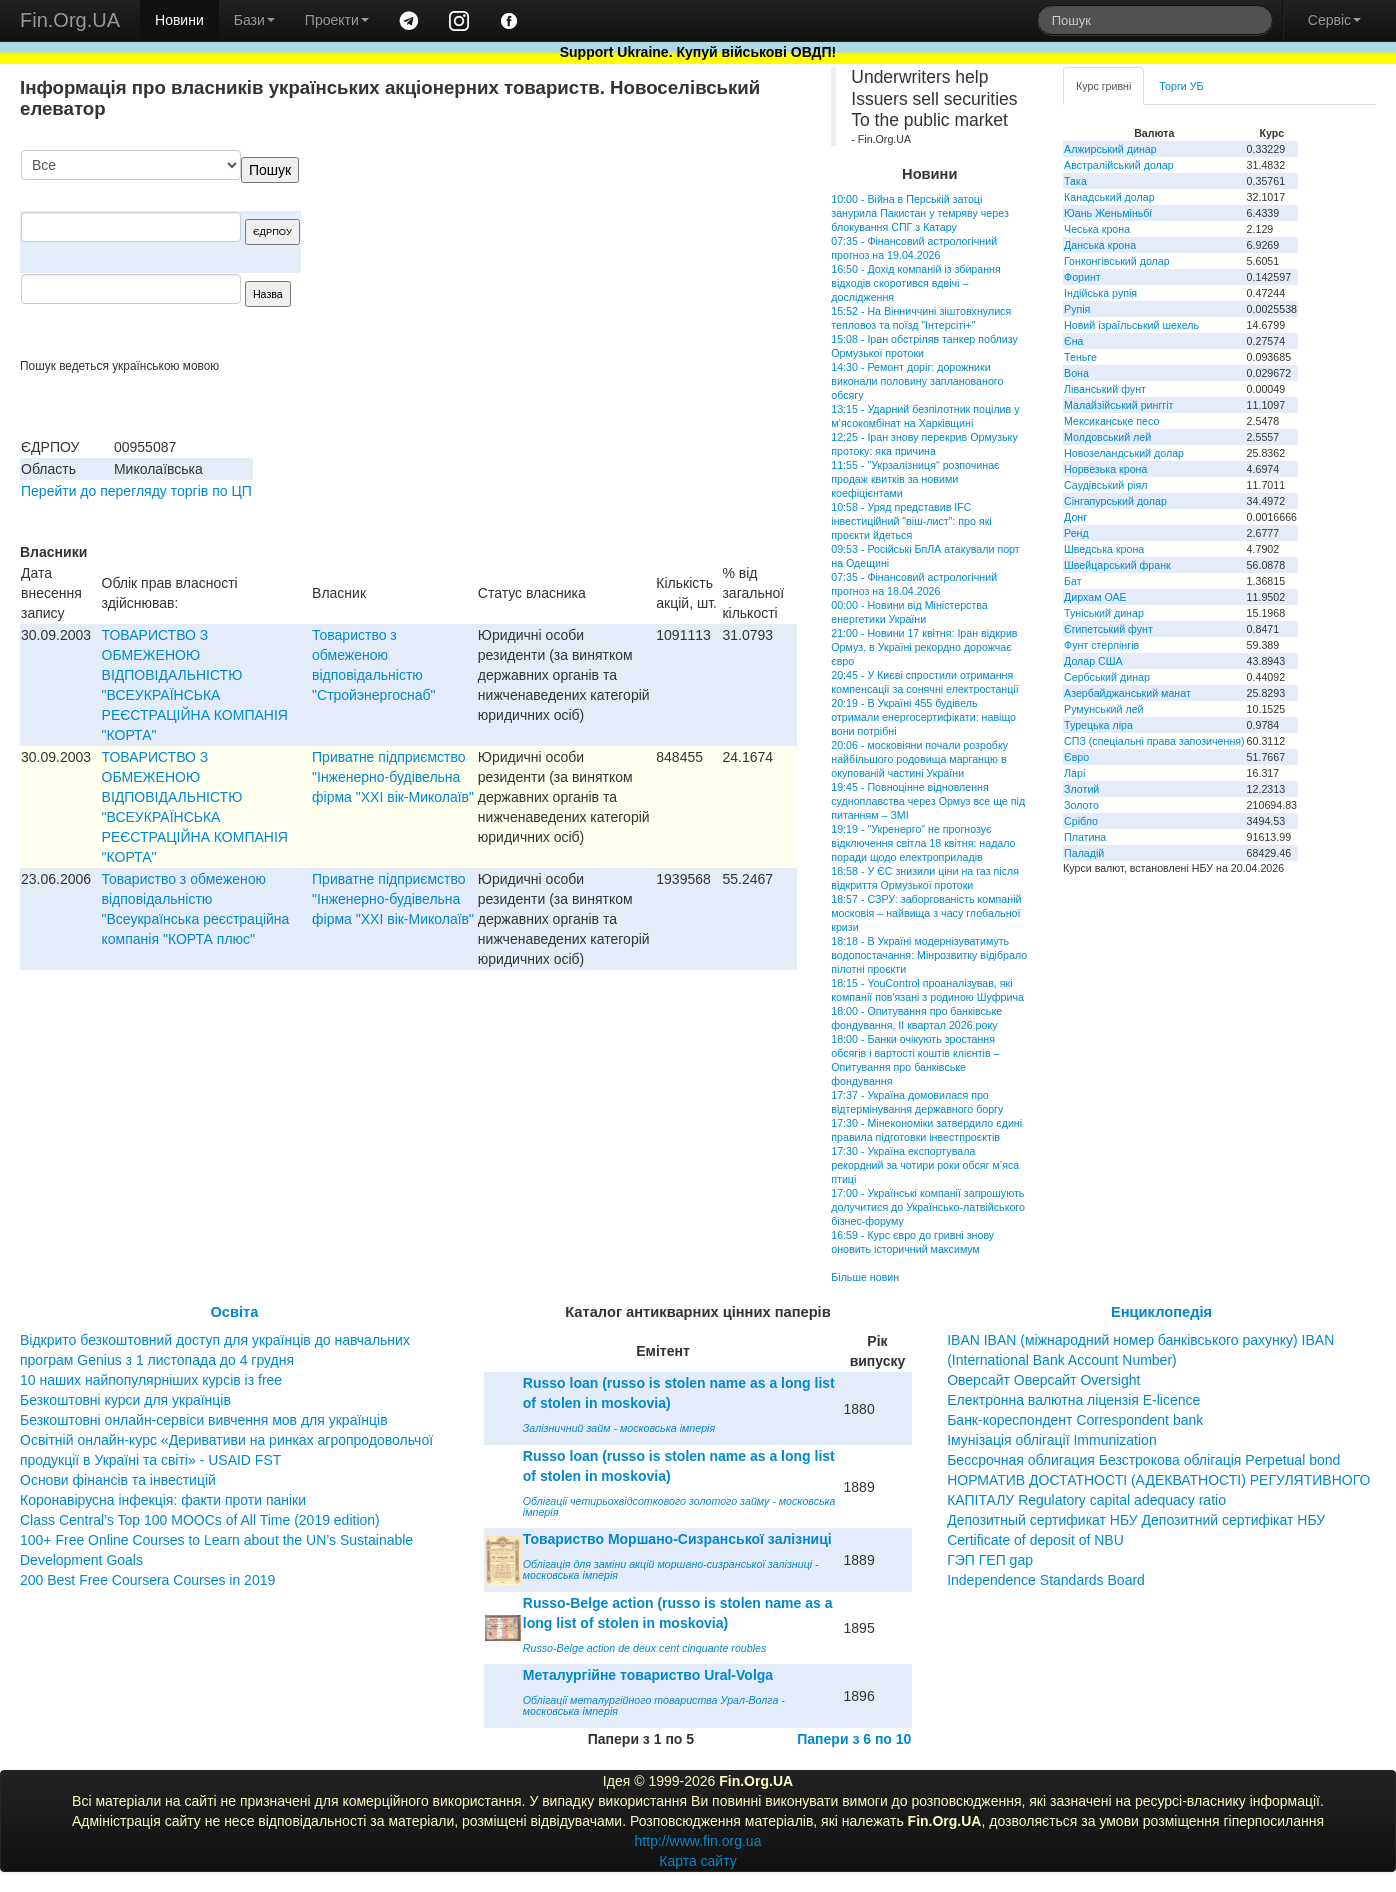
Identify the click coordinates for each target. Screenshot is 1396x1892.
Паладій (1084, 853)
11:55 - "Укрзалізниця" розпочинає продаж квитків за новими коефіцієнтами (915, 479)
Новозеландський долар (1124, 453)
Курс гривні (1103, 86)
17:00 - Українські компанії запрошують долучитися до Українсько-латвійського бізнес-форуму (928, 1207)
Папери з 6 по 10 (854, 1739)
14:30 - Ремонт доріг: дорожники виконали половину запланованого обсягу (917, 381)
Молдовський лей (1107, 437)
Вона (1076, 373)
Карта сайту (698, 1861)
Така (1075, 181)
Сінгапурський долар (1115, 501)
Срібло (1081, 821)
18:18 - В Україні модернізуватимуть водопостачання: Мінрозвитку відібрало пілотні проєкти (929, 955)
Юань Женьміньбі (1108, 213)
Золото (1081, 805)
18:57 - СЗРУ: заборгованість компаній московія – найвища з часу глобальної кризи (926, 913)
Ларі (1074, 773)
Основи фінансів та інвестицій (118, 1480)
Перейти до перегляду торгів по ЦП (136, 491)
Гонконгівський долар (1117, 261)
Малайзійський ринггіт (1118, 405)
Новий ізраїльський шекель (1131, 325)
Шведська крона (1104, 549)
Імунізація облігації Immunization (1052, 1440)
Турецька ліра (1098, 725)
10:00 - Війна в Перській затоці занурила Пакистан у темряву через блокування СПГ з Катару (920, 213)
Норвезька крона (1105, 469)
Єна (1073, 341)
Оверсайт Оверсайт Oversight (1043, 1380)
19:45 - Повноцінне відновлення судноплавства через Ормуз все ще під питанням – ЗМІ (928, 801)
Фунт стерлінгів (1101, 645)
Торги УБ (1181, 86)
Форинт (1082, 277)
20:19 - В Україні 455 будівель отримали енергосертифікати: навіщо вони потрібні (923, 717)
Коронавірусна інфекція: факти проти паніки (163, 1500)
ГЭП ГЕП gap (990, 1560)
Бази (254, 20)
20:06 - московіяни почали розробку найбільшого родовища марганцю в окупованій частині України (919, 759)
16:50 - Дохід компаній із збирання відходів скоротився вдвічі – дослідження (915, 283)
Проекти (337, 20)
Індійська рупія (1100, 293)
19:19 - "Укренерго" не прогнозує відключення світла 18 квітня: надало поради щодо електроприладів (923, 843)
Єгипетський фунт (1108, 629)
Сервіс (1334, 20)
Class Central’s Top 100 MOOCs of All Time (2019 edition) (200, 1520)
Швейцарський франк (1117, 565)
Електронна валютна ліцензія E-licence (1073, 1400)
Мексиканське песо (1111, 421)
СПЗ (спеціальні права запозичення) (1154, 741)
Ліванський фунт (1105, 389)
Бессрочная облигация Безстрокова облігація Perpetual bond (1143, 1460)
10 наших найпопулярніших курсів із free (151, 1380)
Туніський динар (1104, 613)
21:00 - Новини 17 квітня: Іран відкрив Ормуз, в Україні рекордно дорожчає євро (924, 647)
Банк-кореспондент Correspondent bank (1075, 1420)
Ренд (1076, 533)
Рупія (1077, 309)
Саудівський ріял (1105, 485)
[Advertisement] (647, 254)
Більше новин (865, 1277)
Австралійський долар (1119, 165)
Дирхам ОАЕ (1095, 597)
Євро (1076, 757)
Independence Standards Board (1046, 1580)
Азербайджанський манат (1127, 693)
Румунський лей (1103, 709)
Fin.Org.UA (70, 20)
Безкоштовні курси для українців (125, 1400)
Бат (1073, 581)
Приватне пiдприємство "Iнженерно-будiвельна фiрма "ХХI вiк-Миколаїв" (393, 777)
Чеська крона (1097, 229)
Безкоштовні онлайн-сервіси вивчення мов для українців (204, 1420)
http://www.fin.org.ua (698, 1841)
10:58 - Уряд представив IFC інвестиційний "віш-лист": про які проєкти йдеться (911, 521)
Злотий (1081, 789)
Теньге (1080, 357)
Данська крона (1100, 245)
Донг (1075, 517)
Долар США (1093, 661)
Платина (1085, 837)
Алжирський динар (1110, 149)
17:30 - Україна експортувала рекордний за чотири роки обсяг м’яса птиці (925, 1165)
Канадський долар (1109, 197)
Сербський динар (1107, 677)
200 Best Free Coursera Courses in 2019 (147, 1580)
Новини (179, 20)
